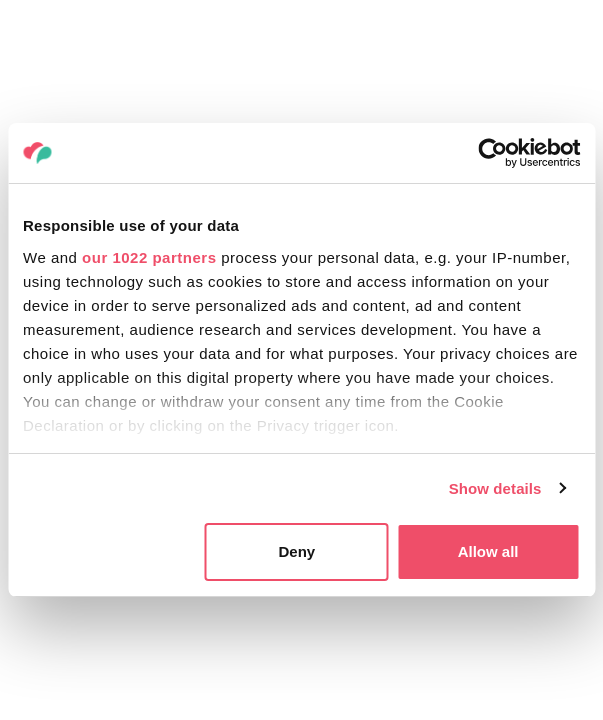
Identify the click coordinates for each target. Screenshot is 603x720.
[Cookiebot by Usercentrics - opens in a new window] (492, 153)
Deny (296, 551)
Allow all (488, 551)
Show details (495, 488)
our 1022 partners (149, 257)
